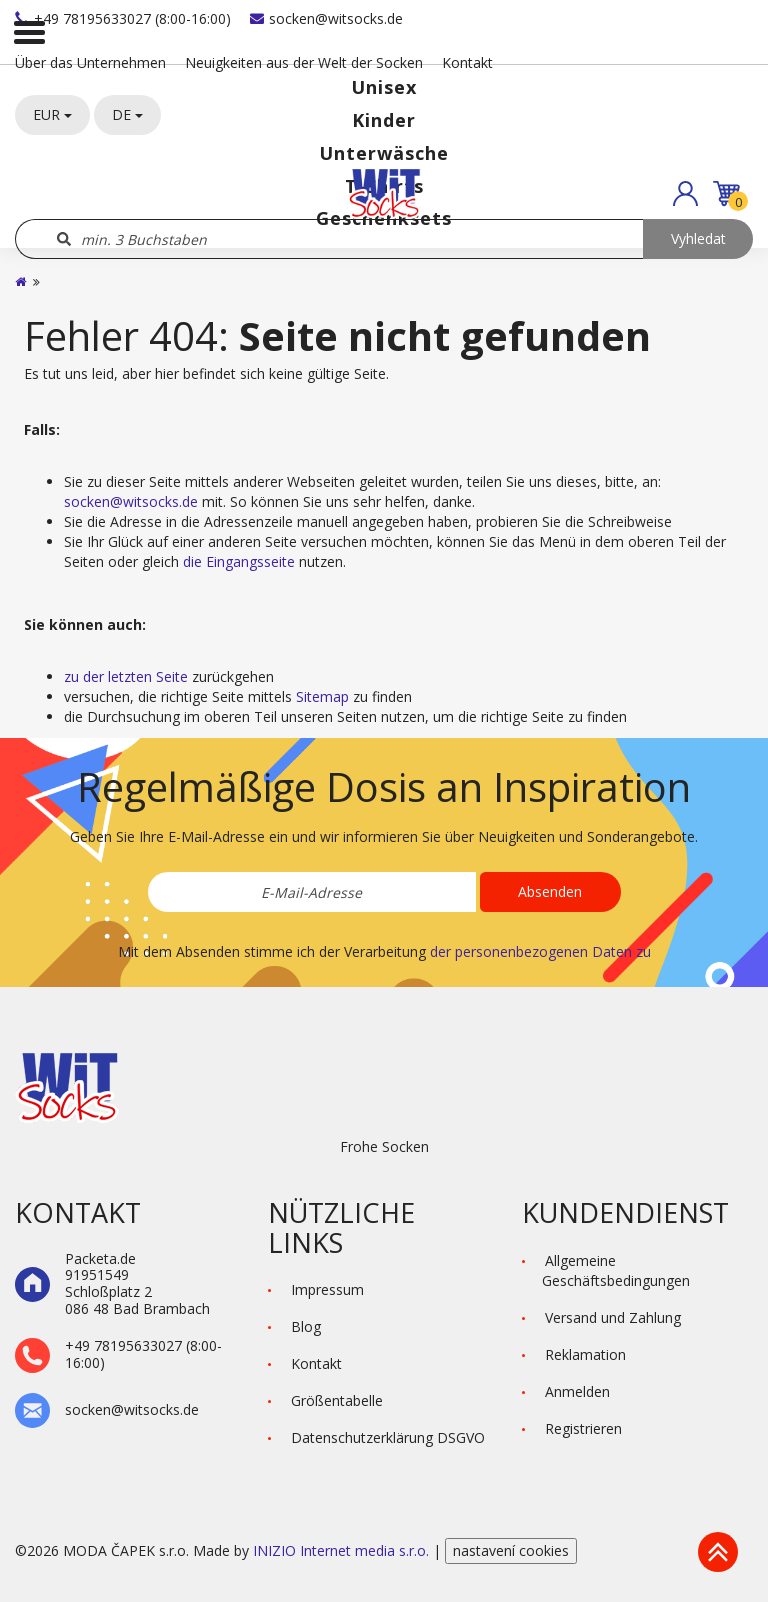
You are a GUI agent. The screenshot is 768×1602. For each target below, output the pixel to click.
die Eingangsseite (239, 561)
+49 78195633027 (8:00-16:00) (123, 18)
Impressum (327, 1289)
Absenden (550, 891)
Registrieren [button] (583, 1428)
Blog (306, 1326)
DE (127, 114)
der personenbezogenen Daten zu (540, 951)
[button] (685, 193)
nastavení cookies (511, 1550)
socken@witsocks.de (326, 18)
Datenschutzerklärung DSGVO (388, 1437)
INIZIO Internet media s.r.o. (343, 1550)
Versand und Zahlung (613, 1317)
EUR (52, 114)
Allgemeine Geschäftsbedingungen (616, 1270)
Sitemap (322, 696)
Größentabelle (337, 1400)
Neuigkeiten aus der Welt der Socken (304, 62)
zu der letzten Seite (126, 676)
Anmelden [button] (577, 1391)
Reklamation (585, 1354)
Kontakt (467, 62)
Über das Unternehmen (90, 62)
